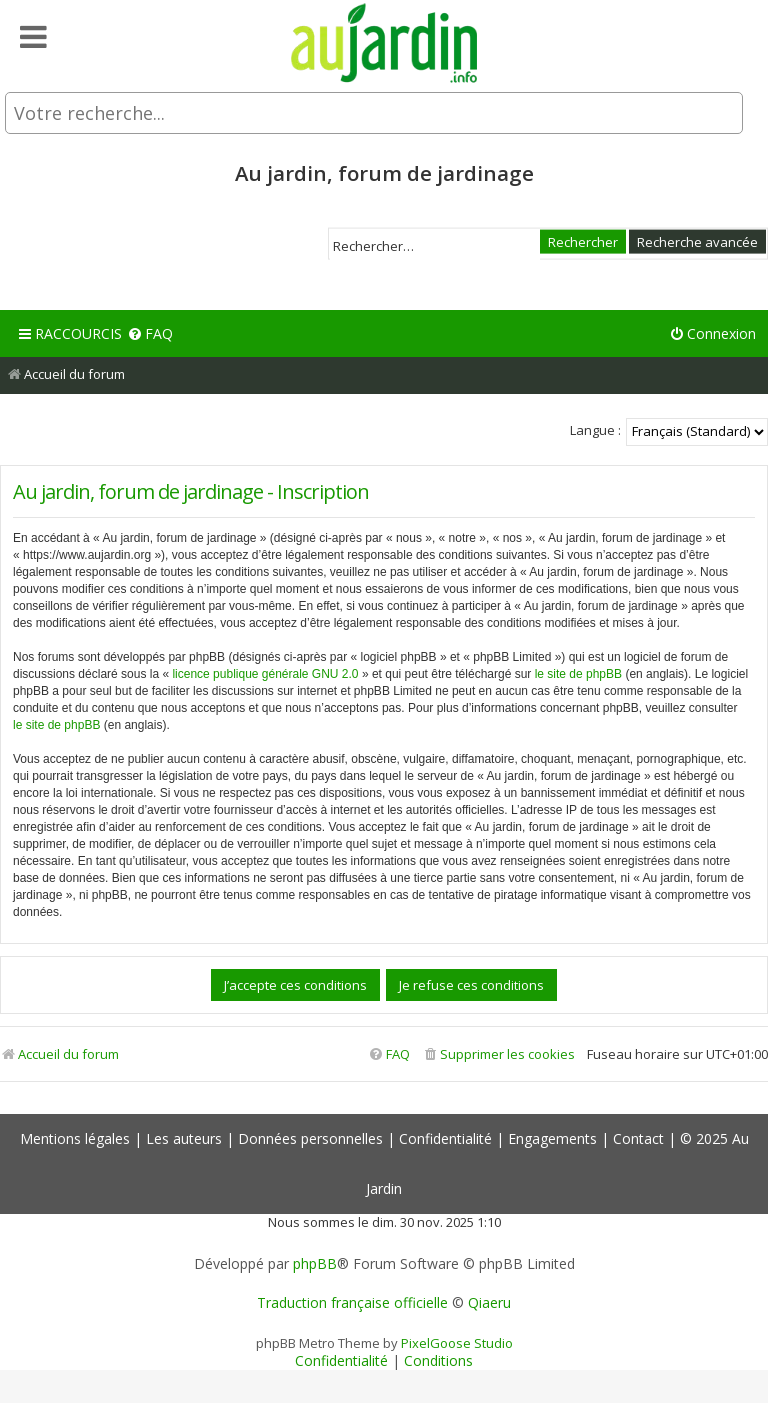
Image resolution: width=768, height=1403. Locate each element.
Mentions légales (75, 1138)
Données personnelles (310, 1138)
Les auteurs (184, 1138)
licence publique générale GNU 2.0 (265, 674)
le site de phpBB (578, 674)
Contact (638, 1138)
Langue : (595, 430)
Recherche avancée (697, 241)
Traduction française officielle (352, 1303)
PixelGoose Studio (457, 1343)
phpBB (315, 1264)
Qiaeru (489, 1303)
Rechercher (583, 241)
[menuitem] (150, 334)
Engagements (552, 1138)
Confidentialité (445, 1138)
